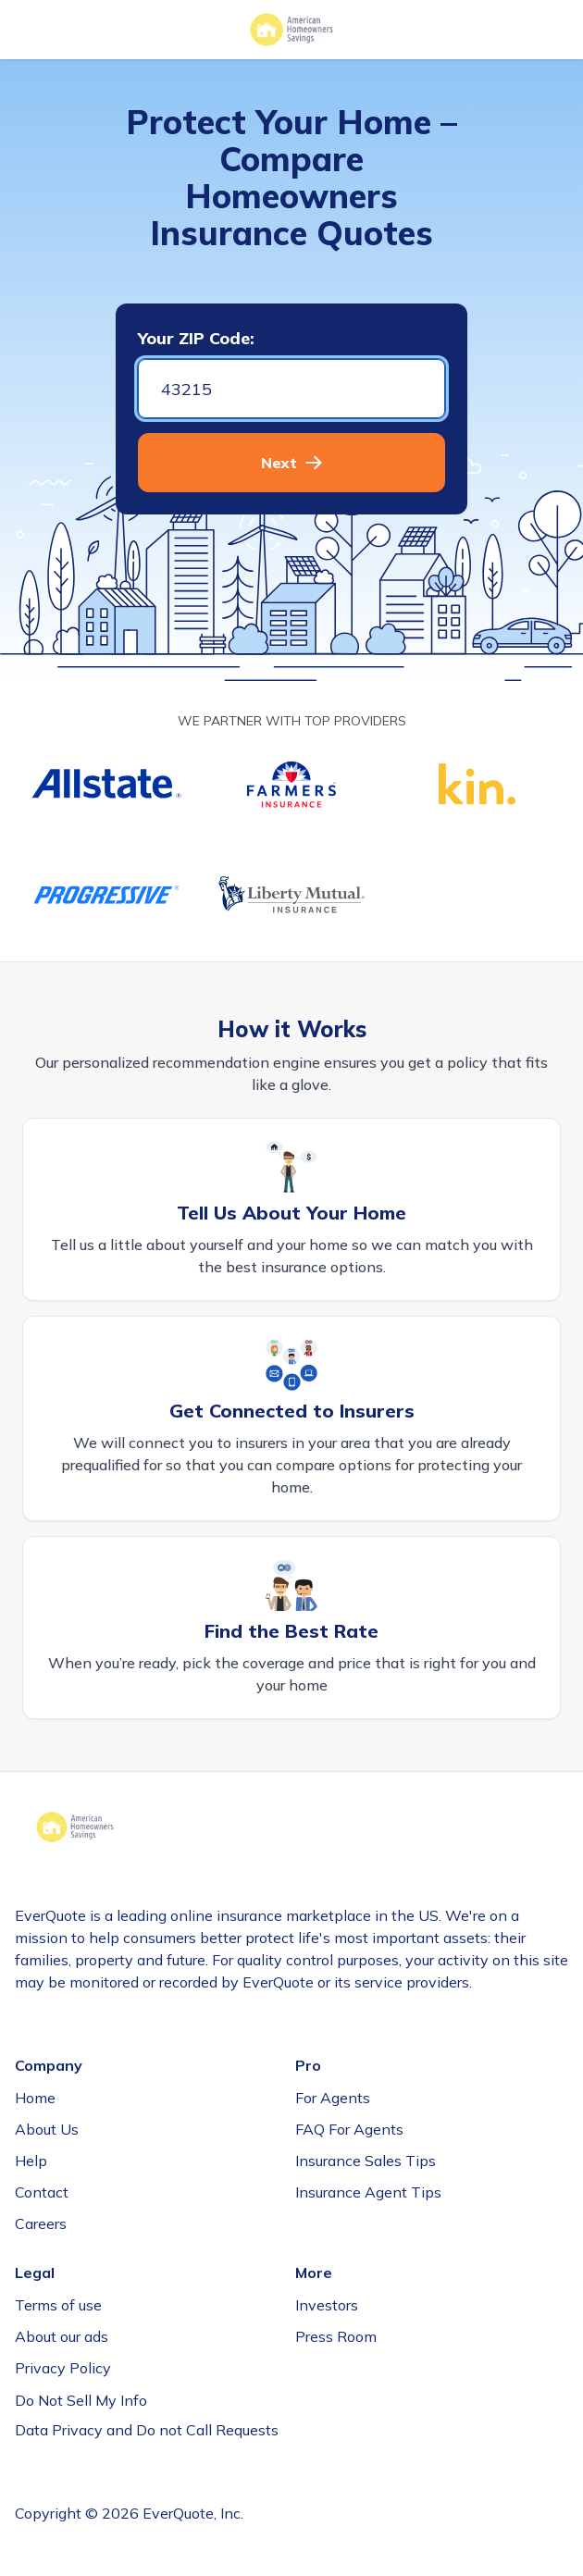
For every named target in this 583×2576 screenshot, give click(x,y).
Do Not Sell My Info (81, 2400)
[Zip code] (291, 388)
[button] (291, 462)
